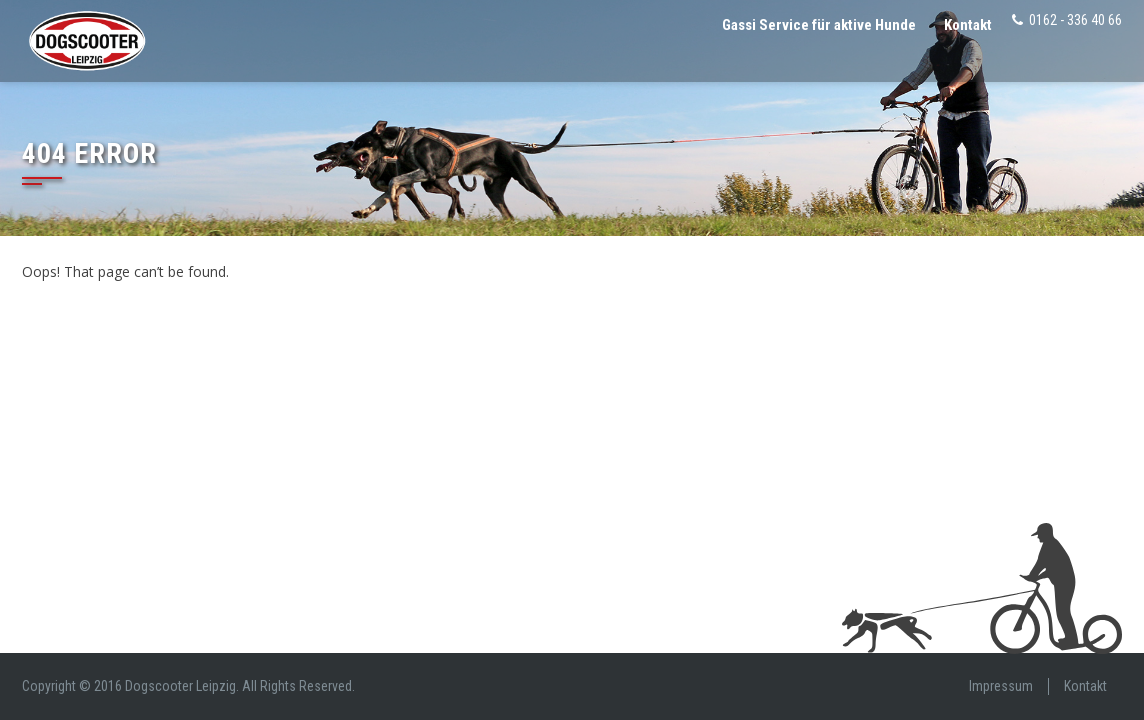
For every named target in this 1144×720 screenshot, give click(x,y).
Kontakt (968, 25)
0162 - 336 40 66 (1075, 20)
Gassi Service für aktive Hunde (819, 25)
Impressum (1001, 686)
